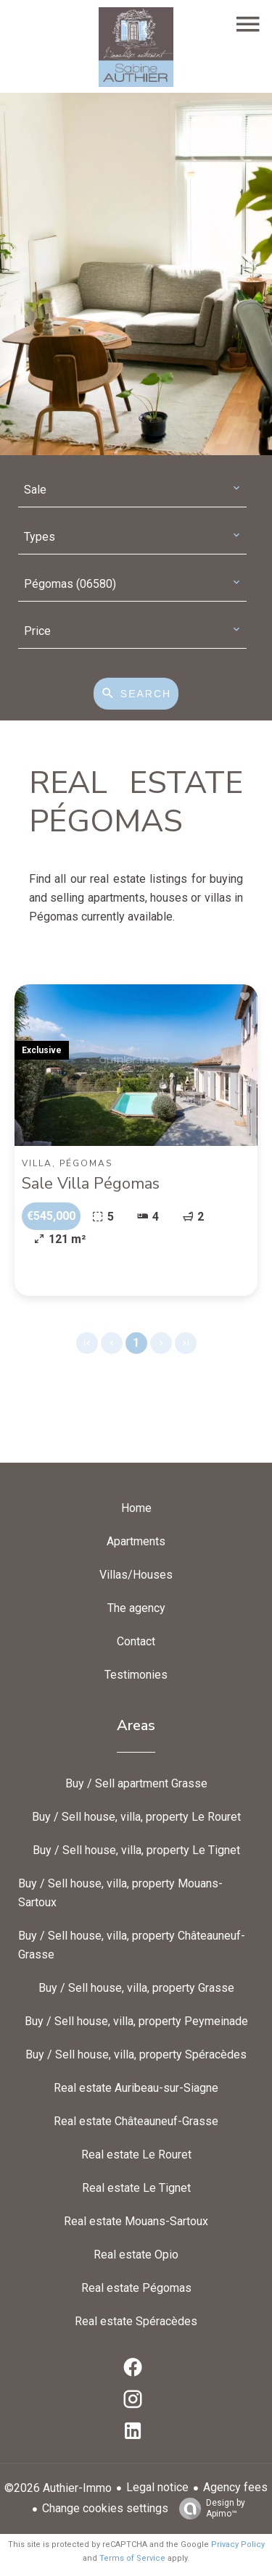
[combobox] (132, 490)
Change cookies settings (105, 2508)
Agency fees (235, 2487)
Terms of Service (132, 2558)
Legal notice (157, 2487)
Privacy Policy (238, 2544)
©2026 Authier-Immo (58, 2488)
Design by (208, 2508)
